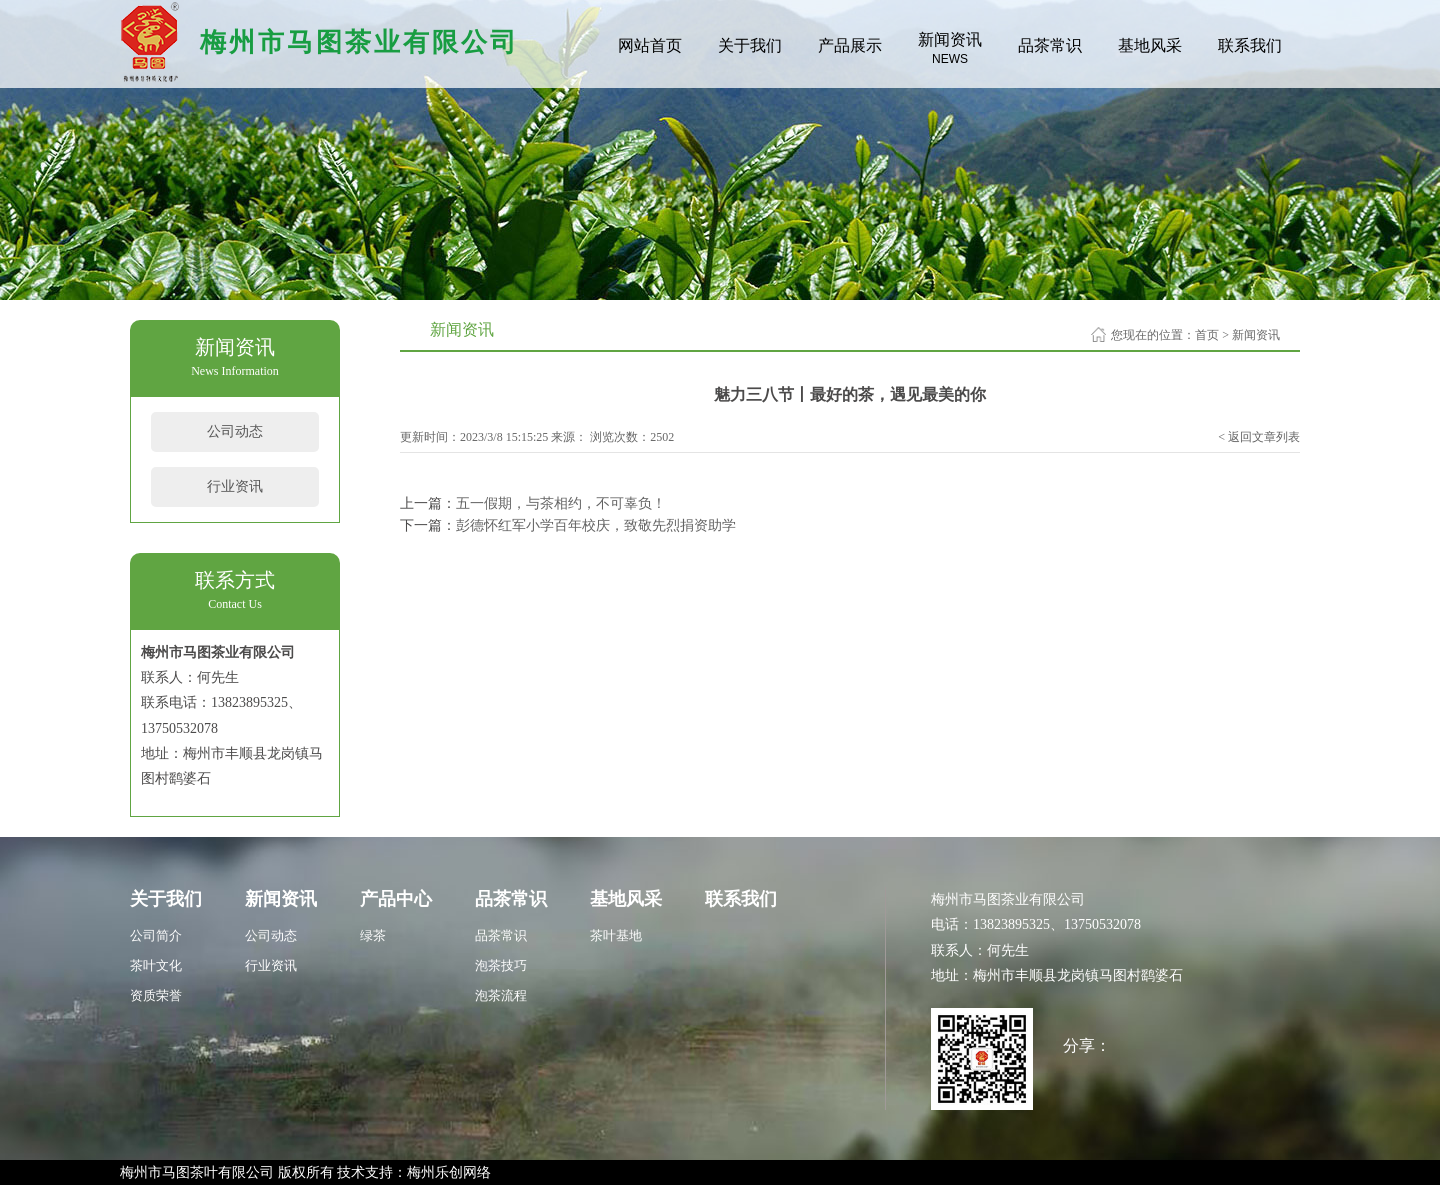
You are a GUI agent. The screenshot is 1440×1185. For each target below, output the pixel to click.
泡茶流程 (501, 995)
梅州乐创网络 (449, 1172)
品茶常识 (1050, 45)
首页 (1207, 335)
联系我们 (1250, 45)
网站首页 (650, 45)
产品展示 (850, 45)
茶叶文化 (156, 965)
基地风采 (1150, 45)
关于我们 (750, 45)
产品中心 (396, 899)
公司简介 (156, 935)
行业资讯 (235, 486)
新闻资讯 (950, 48)
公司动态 (235, 431)
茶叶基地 (616, 935)
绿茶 (373, 935)
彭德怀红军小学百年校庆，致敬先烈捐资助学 (596, 525)
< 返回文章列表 (1259, 437)
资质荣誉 (156, 995)
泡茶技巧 (501, 965)
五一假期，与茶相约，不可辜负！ (561, 503)
